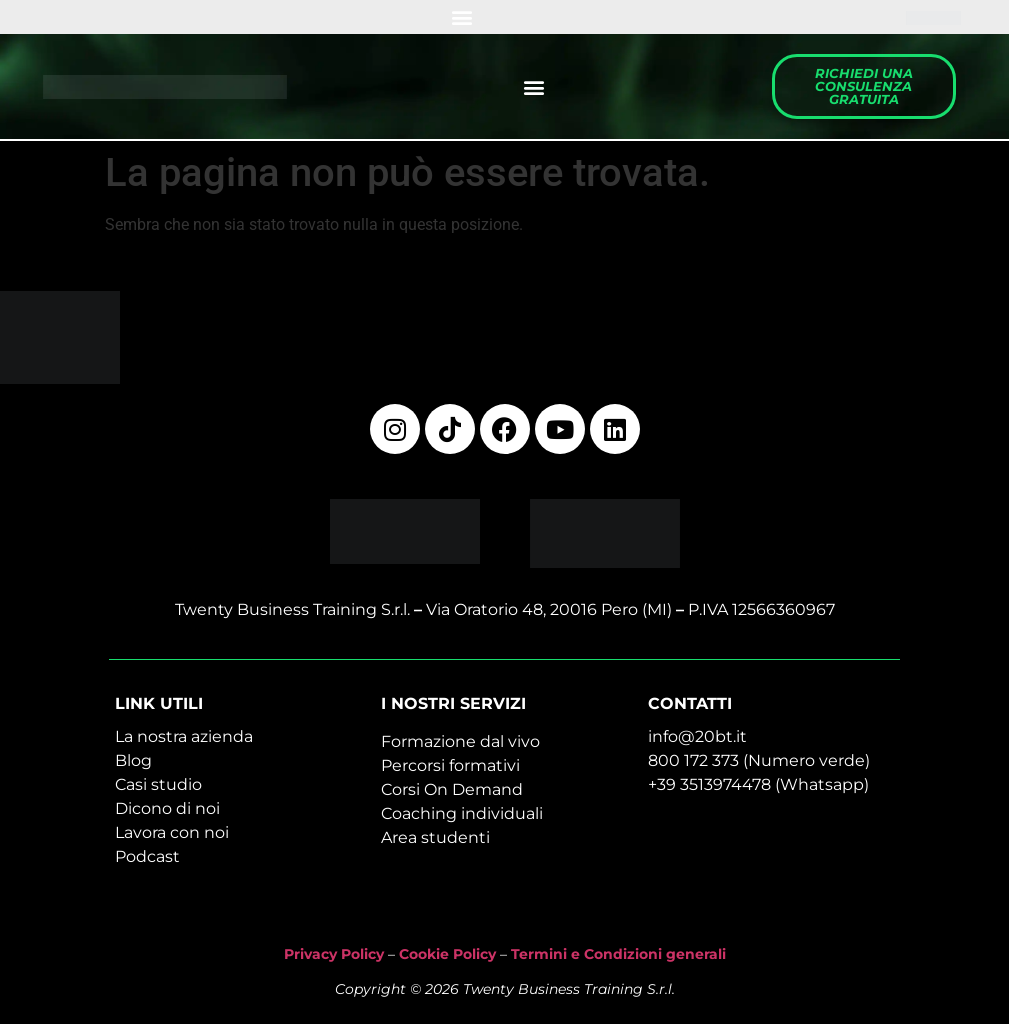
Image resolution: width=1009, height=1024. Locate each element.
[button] (462, 17)
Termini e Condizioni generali (618, 954)
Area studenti (435, 837)
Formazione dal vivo (460, 741)
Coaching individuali (462, 813)
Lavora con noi (172, 832)
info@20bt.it (697, 736)
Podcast (147, 856)
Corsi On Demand (452, 789)
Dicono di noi (167, 808)
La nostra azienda (184, 736)
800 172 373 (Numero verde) (759, 760)
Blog (133, 760)
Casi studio (158, 784)
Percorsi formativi (450, 765)
